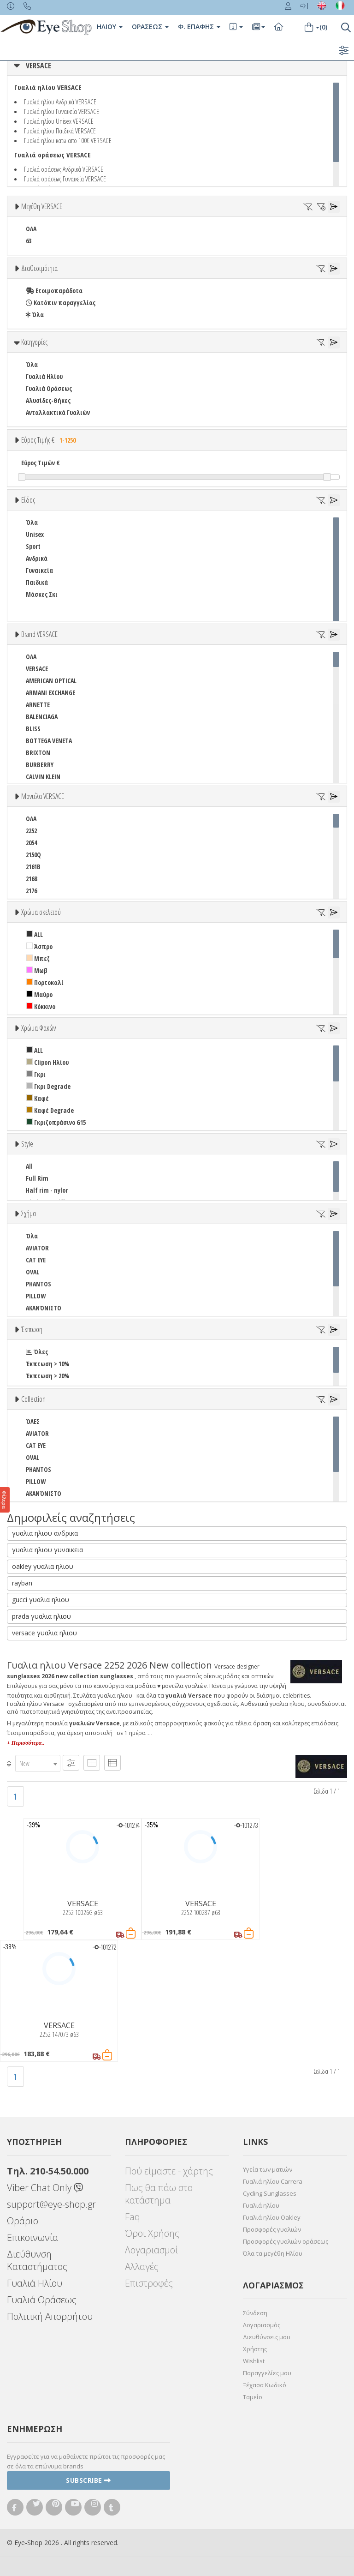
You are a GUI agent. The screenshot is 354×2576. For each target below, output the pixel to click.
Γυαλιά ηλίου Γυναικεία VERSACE (61, 111)
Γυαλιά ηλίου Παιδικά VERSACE (60, 130)
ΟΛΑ (31, 228)
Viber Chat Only (45, 2187)
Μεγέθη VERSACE (41, 206)
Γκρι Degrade (48, 1086)
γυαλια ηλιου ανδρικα (45, 1533)
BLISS (33, 728)
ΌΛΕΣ (33, 1421)
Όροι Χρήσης (152, 2233)
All (29, 1166)
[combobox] (37, 1763)
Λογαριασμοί (151, 2250)
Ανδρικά (36, 558)
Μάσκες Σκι (42, 594)
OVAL (32, 1271)
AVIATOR (37, 1247)
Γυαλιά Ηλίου (44, 376)
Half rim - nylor (47, 1190)
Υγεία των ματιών (267, 2169)
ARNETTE (38, 704)
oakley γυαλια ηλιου (42, 1566)
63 (28, 240)
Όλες (37, 1351)
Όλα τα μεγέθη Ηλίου (272, 2253)
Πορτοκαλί (45, 982)
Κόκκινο (40, 1006)
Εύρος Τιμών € (40, 462)
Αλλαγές (142, 2266)
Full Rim (37, 1178)
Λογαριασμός (261, 2325)
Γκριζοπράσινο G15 (56, 1122)
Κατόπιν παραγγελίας (60, 302)
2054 (31, 842)
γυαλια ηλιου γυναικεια (47, 1549)
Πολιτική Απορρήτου (50, 2316)
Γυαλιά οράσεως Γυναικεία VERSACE (65, 178)
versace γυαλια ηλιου (44, 1632)
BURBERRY (39, 764)
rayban (22, 1583)
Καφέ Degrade (50, 1110)
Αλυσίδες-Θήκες (48, 400)
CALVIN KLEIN (43, 776)
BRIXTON (38, 752)
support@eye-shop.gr (51, 2204)
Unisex (35, 534)
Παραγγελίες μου (267, 2373)
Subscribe (88, 2480)
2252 (31, 830)
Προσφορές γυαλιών (272, 2229)
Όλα (35, 314)
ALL (34, 934)
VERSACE (38, 65)
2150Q (33, 854)
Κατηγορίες (34, 342)
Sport (33, 546)
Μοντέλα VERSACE (42, 796)
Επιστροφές (149, 2283)
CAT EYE (36, 1259)
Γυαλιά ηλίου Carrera (272, 2181)
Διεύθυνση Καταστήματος (37, 2260)
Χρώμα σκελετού (41, 912)
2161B (33, 866)
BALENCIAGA (42, 716)
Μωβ (36, 970)
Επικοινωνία (32, 2237)
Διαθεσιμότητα (39, 268)
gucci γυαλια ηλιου (40, 1599)
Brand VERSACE (39, 634)
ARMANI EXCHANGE (50, 692)
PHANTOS (38, 1283)
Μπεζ (38, 958)
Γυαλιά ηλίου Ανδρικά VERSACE (60, 101)
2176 (31, 890)
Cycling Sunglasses (269, 2193)
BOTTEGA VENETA (49, 740)
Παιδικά (37, 582)
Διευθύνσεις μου (266, 2337)
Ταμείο (252, 2397)
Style (27, 1144)
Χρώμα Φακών (38, 1028)
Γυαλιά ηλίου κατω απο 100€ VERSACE (68, 140)
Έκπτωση (31, 1329)
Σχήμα (28, 1213)
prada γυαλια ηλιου (41, 1616)
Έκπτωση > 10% (48, 1363)
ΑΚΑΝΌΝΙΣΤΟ (43, 1307)
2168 (31, 878)
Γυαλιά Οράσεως (49, 388)
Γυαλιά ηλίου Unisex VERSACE (59, 121)
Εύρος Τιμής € (50, 440)
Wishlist (254, 2361)
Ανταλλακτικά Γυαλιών (58, 412)
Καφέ (37, 1098)
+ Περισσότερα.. (25, 1743)
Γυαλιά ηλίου (261, 2205)
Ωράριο (22, 2221)
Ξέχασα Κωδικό (264, 2385)
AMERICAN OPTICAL (51, 680)
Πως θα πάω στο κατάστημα (159, 2193)
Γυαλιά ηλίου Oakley (272, 2217)
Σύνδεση (255, 2313)
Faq (132, 2216)
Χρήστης (255, 2349)
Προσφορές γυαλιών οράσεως (285, 2241)
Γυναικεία (39, 570)
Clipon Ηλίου (47, 1062)
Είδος (28, 500)
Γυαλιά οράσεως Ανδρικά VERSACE (63, 169)
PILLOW (36, 1295)
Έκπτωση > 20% (48, 1375)
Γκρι (36, 1074)
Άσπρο (39, 946)
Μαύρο (39, 994)
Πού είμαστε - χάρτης (169, 2171)
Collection (33, 1399)
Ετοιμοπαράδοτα (54, 290)
